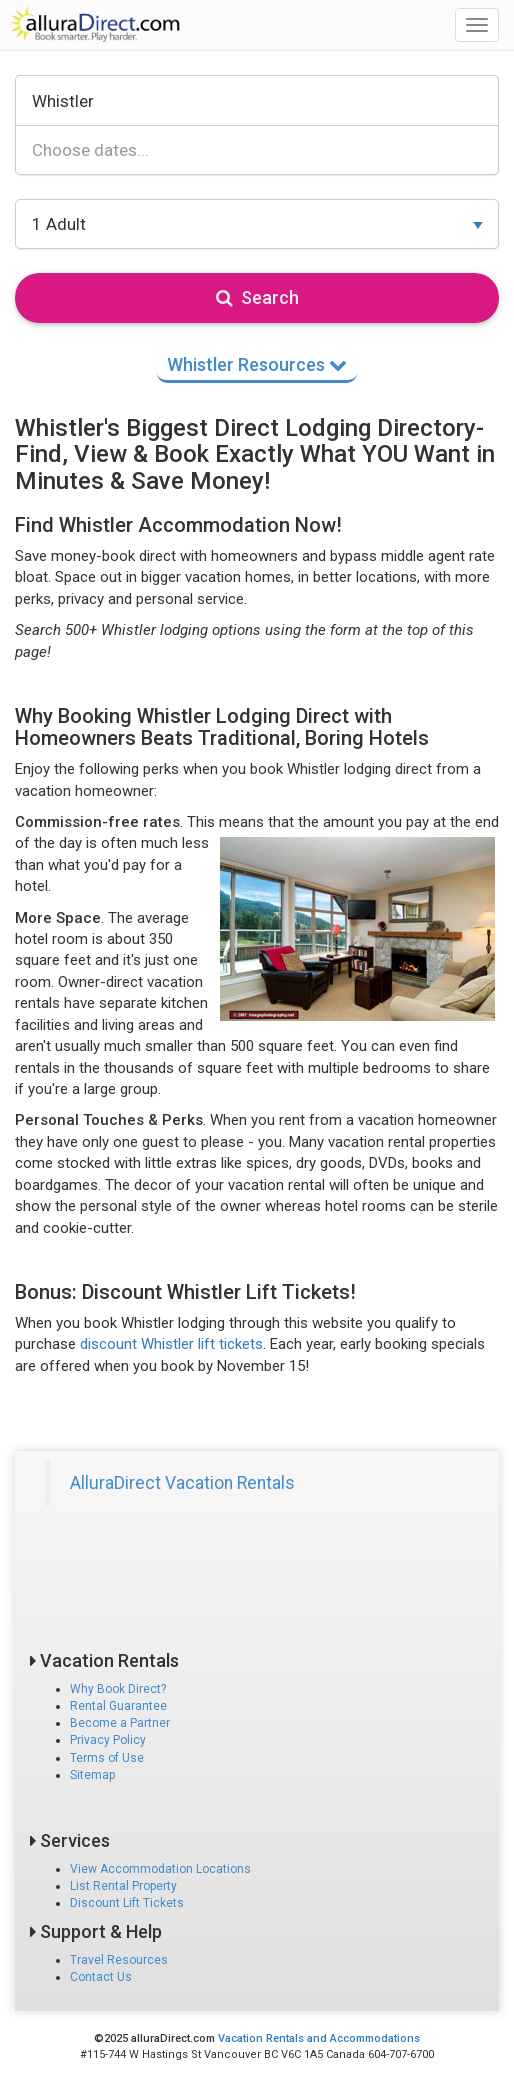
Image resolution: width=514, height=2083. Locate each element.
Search (257, 297)
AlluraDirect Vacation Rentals (182, 1483)
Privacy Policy (108, 1740)
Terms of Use (107, 1758)
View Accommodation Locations (160, 1869)
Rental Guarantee (118, 1706)
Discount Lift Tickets (127, 1903)
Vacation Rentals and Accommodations (319, 2038)
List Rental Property (123, 1886)
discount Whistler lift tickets (171, 1344)
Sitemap (92, 1775)
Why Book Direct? (118, 1689)
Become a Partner (120, 1723)
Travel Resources (119, 1960)
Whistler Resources (257, 364)
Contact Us (101, 1977)
